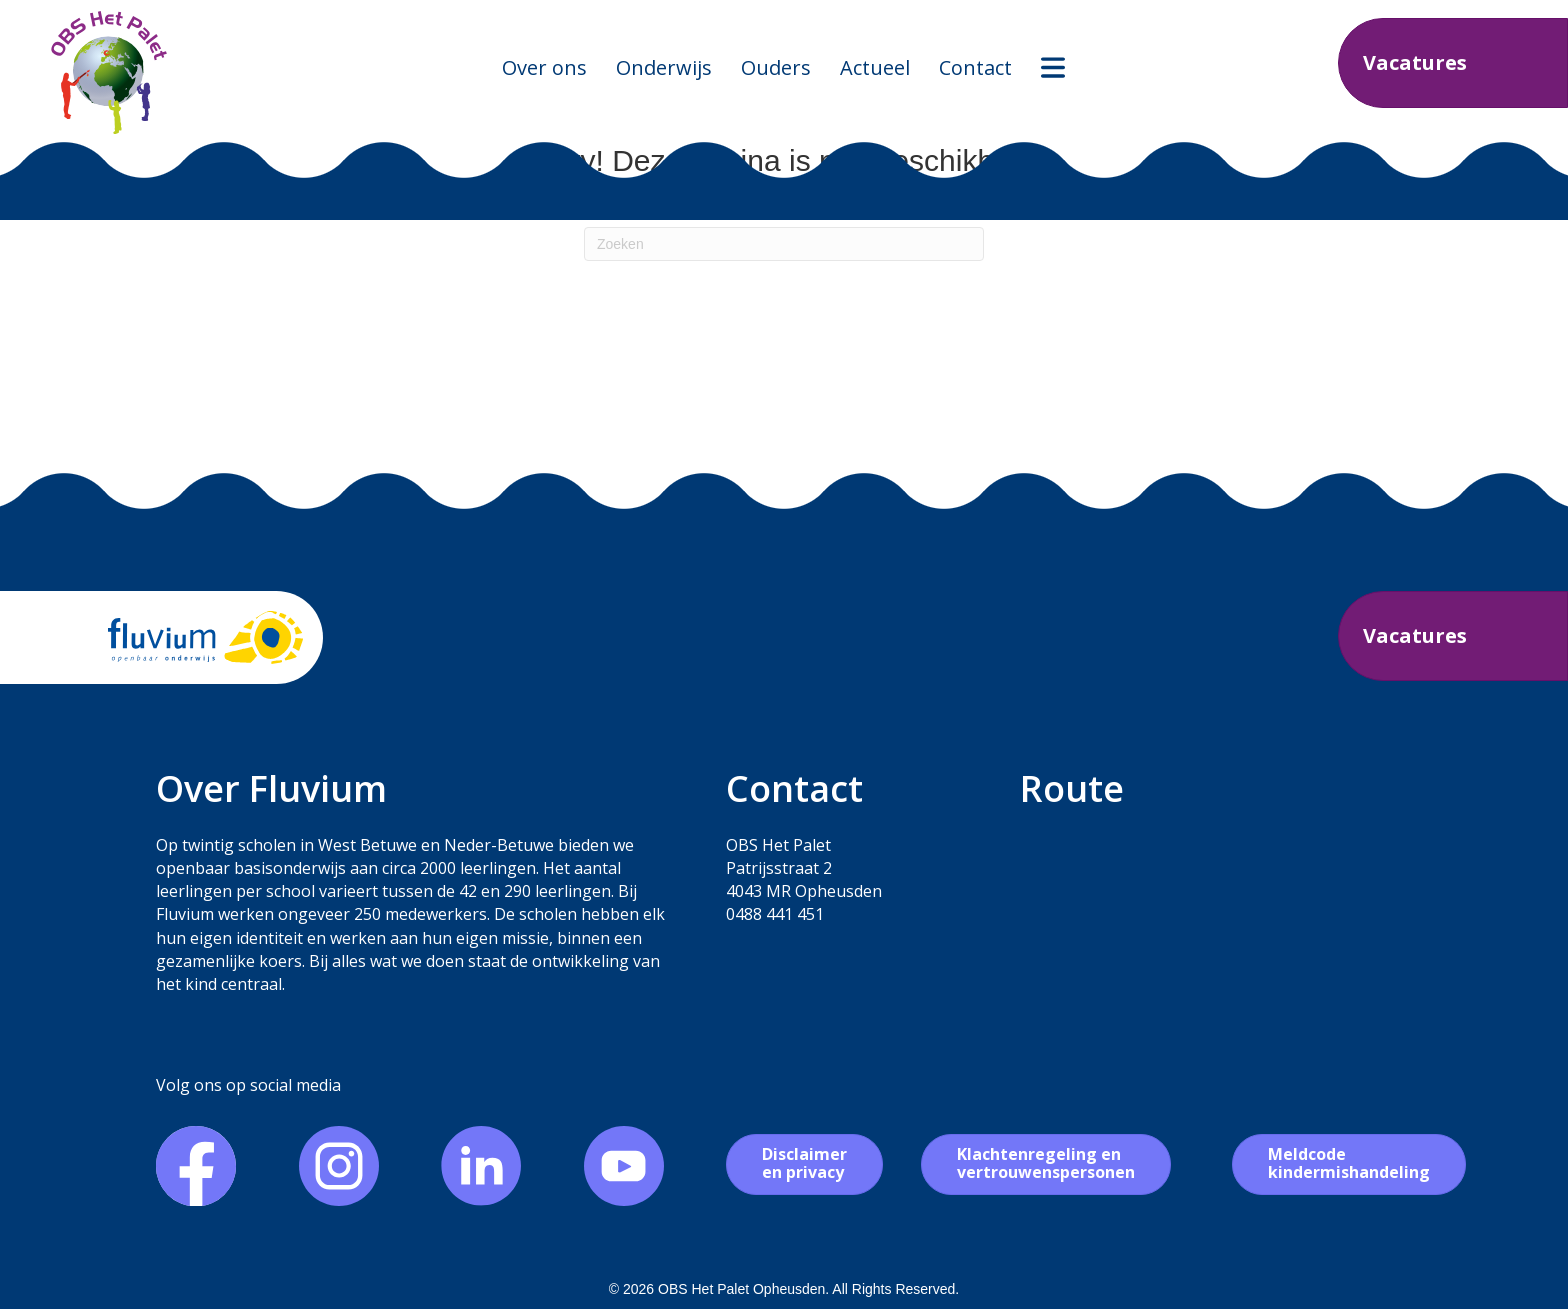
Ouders (776, 67)
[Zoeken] (784, 244)
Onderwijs (664, 67)
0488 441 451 (775, 914)
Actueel (875, 67)
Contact (975, 67)
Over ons (544, 67)
